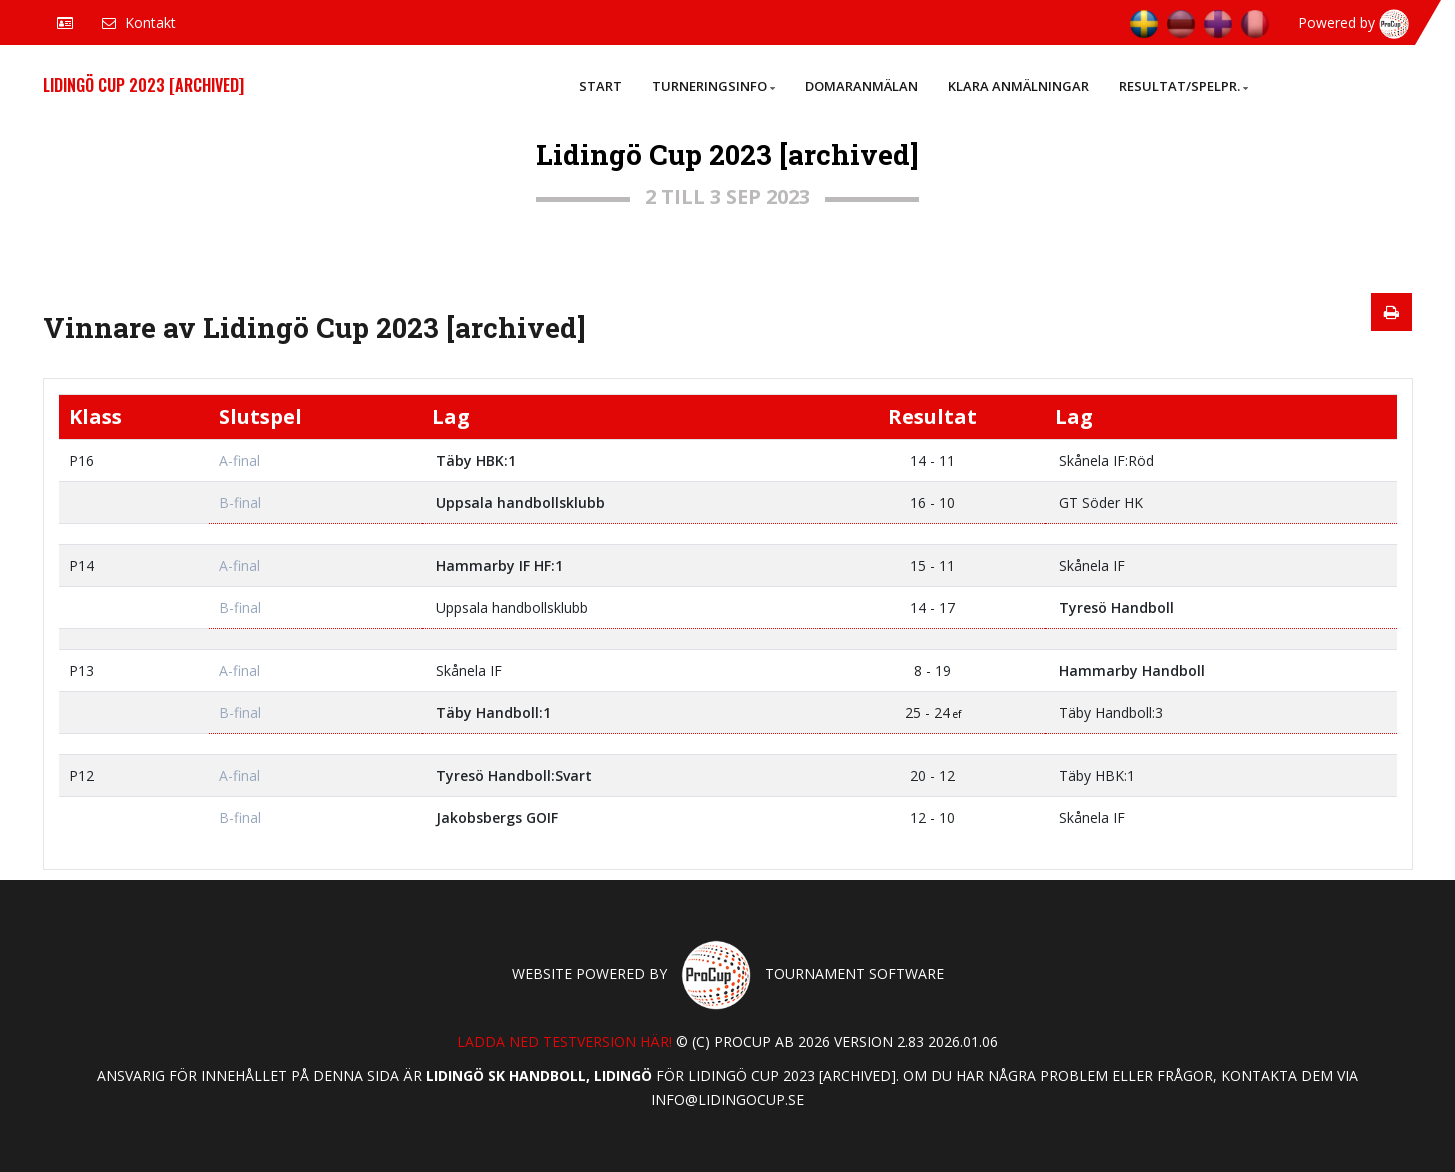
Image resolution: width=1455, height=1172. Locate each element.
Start (600, 86)
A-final (239, 460)
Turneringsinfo (713, 86)
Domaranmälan (861, 86)
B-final (240, 502)
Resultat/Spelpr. (1183, 86)
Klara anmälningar (1018, 86)
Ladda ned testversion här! (564, 1041)
